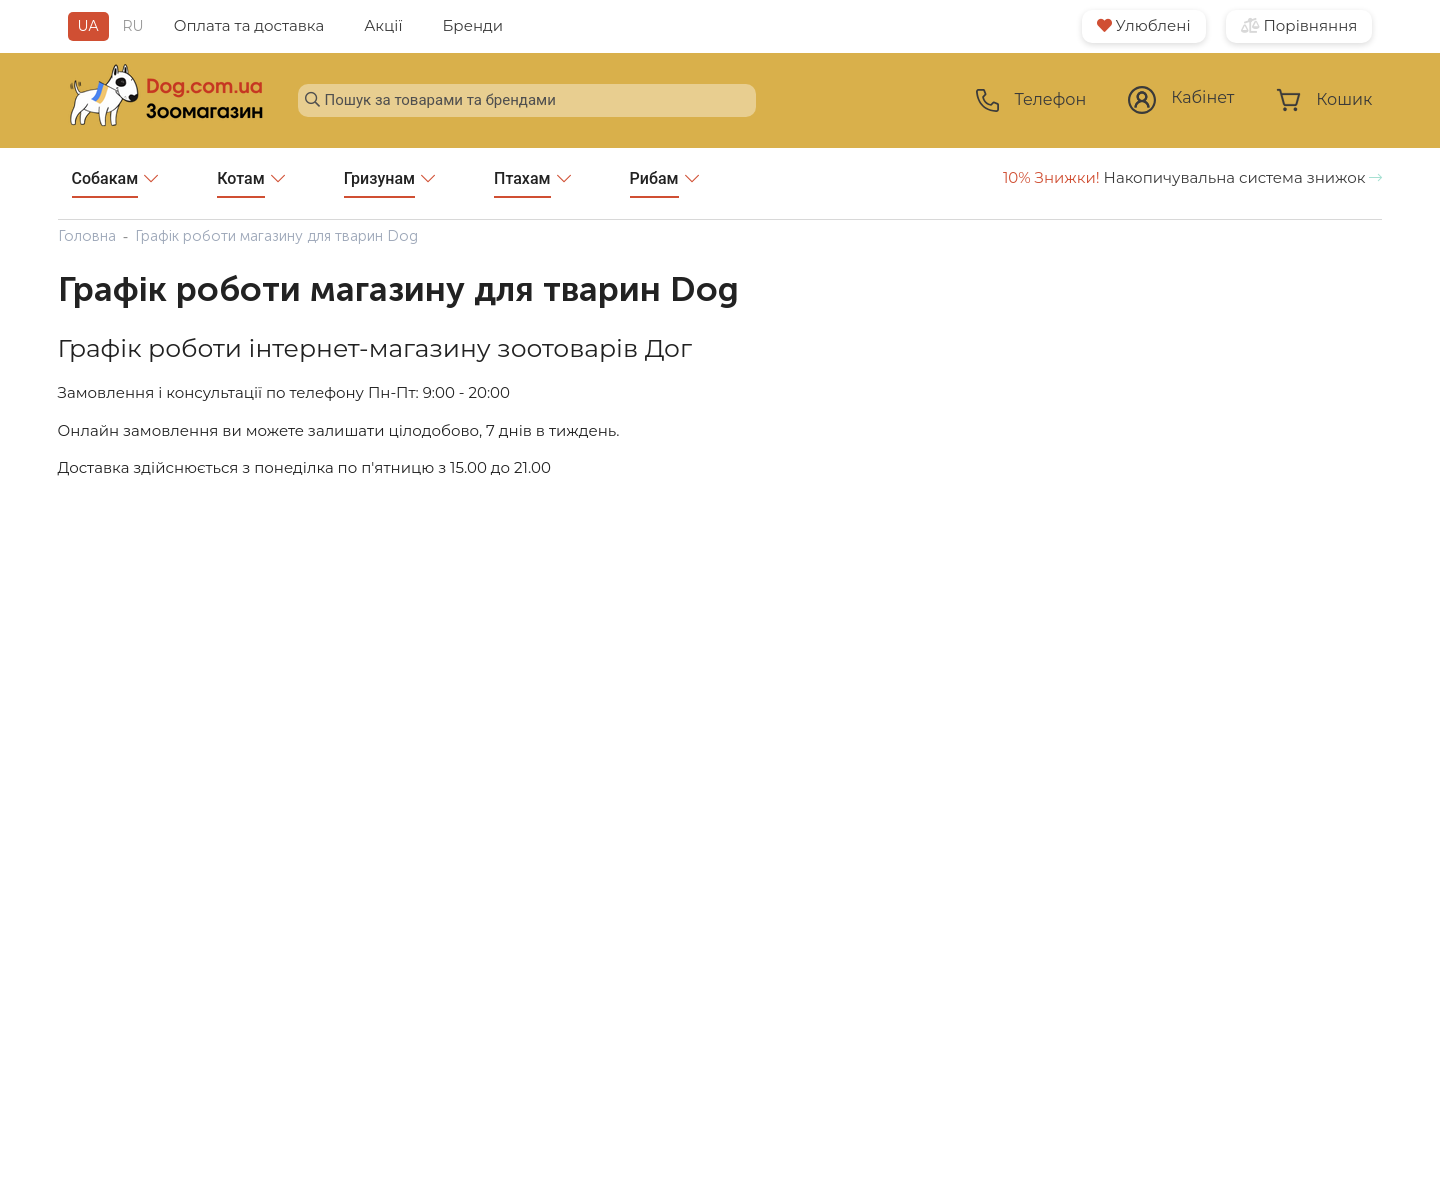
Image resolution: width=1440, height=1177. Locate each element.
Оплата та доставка (249, 25)
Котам (250, 183)
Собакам (115, 183)
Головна (87, 236)
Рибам (664, 183)
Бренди (472, 25)
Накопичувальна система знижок (1193, 177)
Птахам (532, 183)
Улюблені (1144, 25)
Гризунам (389, 183)
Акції (383, 25)
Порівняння (1299, 25)
